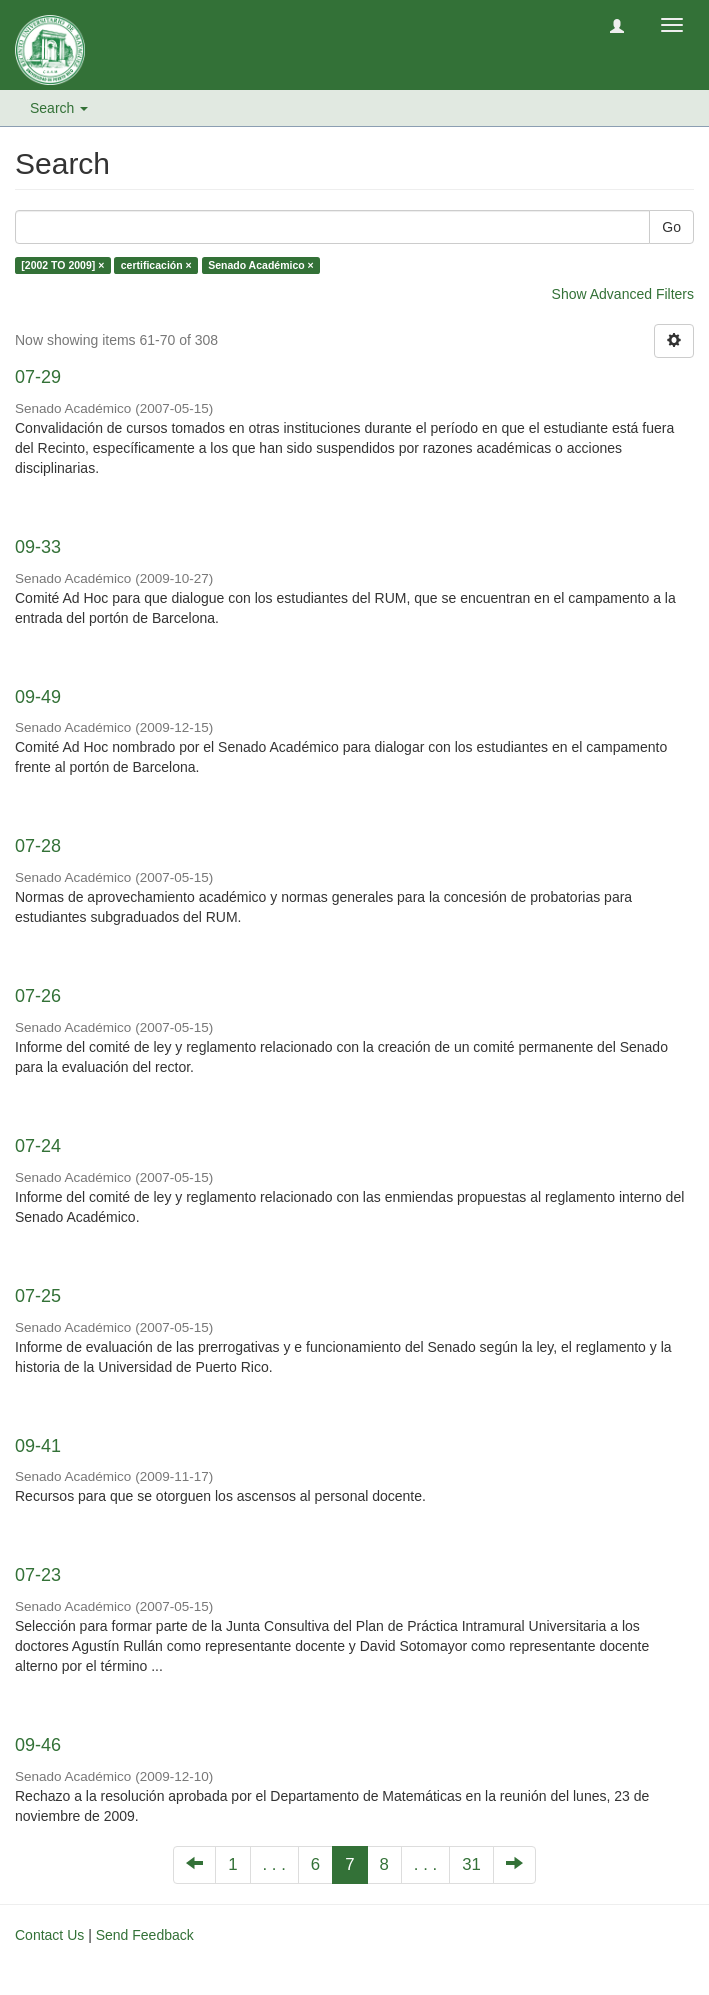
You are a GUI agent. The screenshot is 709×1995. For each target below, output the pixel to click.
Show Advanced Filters (623, 294)
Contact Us (49, 1935)
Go (671, 227)
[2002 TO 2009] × (62, 265)
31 (471, 1864)
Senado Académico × (261, 265)
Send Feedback (145, 1935)
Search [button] (59, 108)
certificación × (156, 265)
